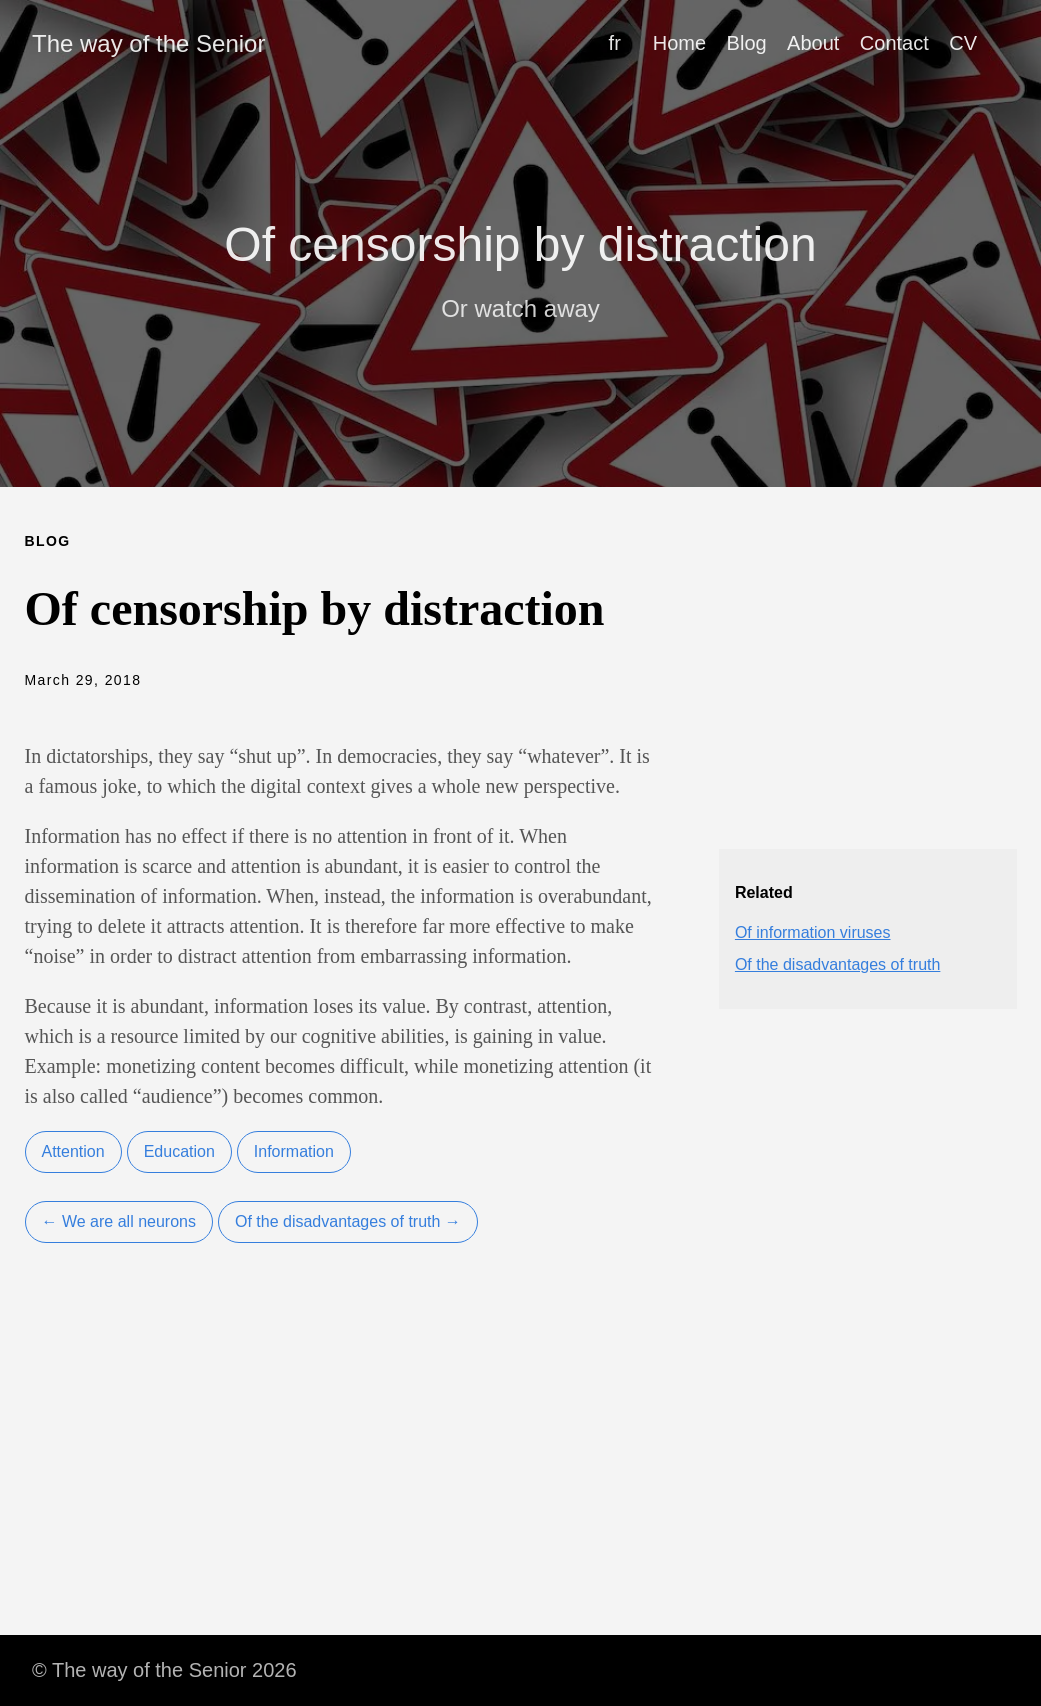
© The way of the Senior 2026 (164, 1670)
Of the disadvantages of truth (837, 964)
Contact (894, 43)
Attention (73, 1151)
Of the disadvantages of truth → (348, 1221)
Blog (747, 43)
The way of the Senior (148, 43)
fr (615, 43)
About (813, 43)
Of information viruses (813, 932)
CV (963, 43)
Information (294, 1151)
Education (179, 1151)
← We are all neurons (119, 1221)
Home (679, 43)
